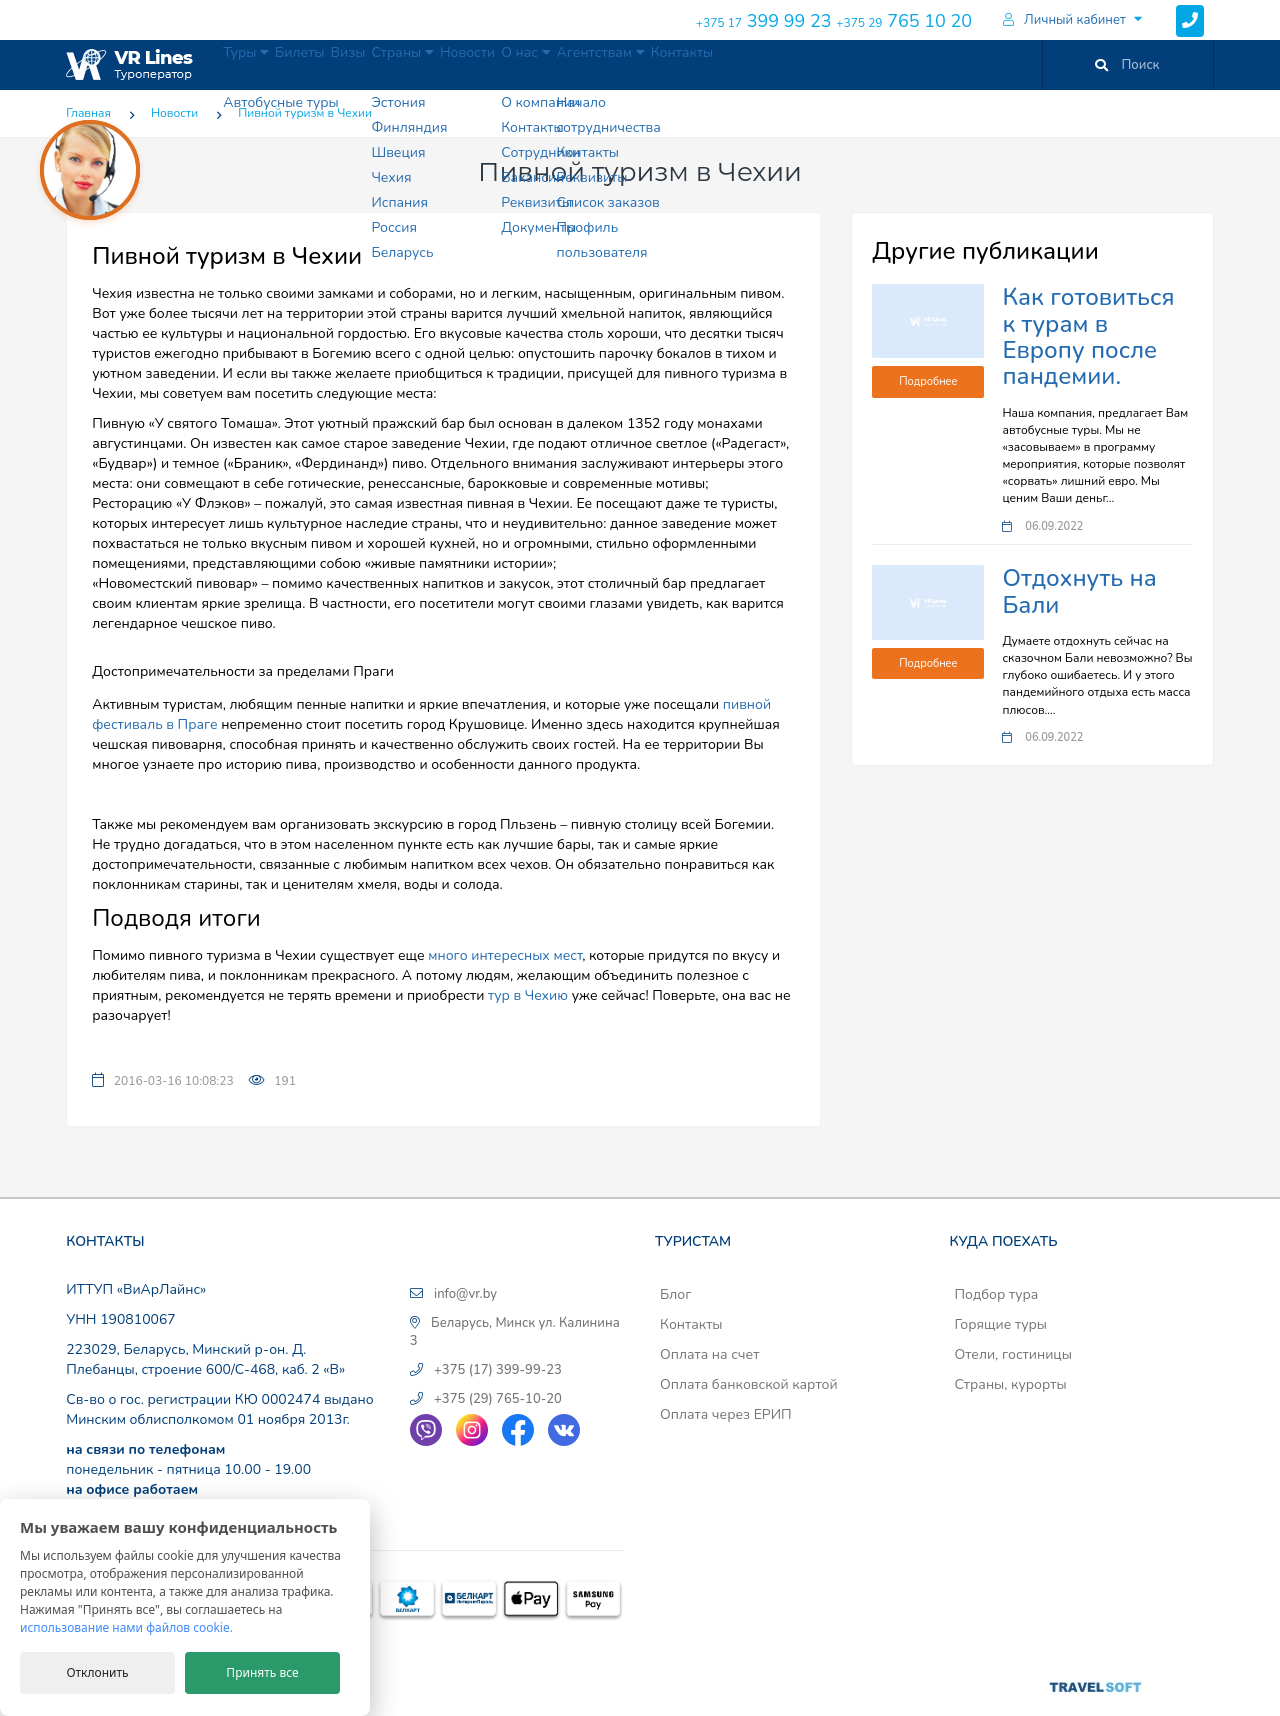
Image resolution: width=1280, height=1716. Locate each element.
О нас (661, 64)
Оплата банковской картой (749, 1384)
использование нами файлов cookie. (126, 1627)
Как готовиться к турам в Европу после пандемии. (1088, 336)
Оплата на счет (709, 1354)
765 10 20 (904, 21)
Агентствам (763, 64)
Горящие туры (1000, 1324)
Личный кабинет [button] (1064, 20)
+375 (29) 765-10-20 (498, 1399)
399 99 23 (764, 21)
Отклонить (97, 1672)
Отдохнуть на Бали (1079, 591)
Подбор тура (996, 1294)
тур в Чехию (528, 995)
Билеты (339, 64)
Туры (260, 64)
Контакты (868, 64)
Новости (578, 64)
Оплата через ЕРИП (726, 1414)
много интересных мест (505, 955)
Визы (410, 64)
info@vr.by (465, 1294)
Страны (489, 64)
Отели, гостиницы (1013, 1354)
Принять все (262, 1672)
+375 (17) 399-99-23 (498, 1370)
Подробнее (928, 381)
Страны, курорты (1010, 1384)
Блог (675, 1294)
